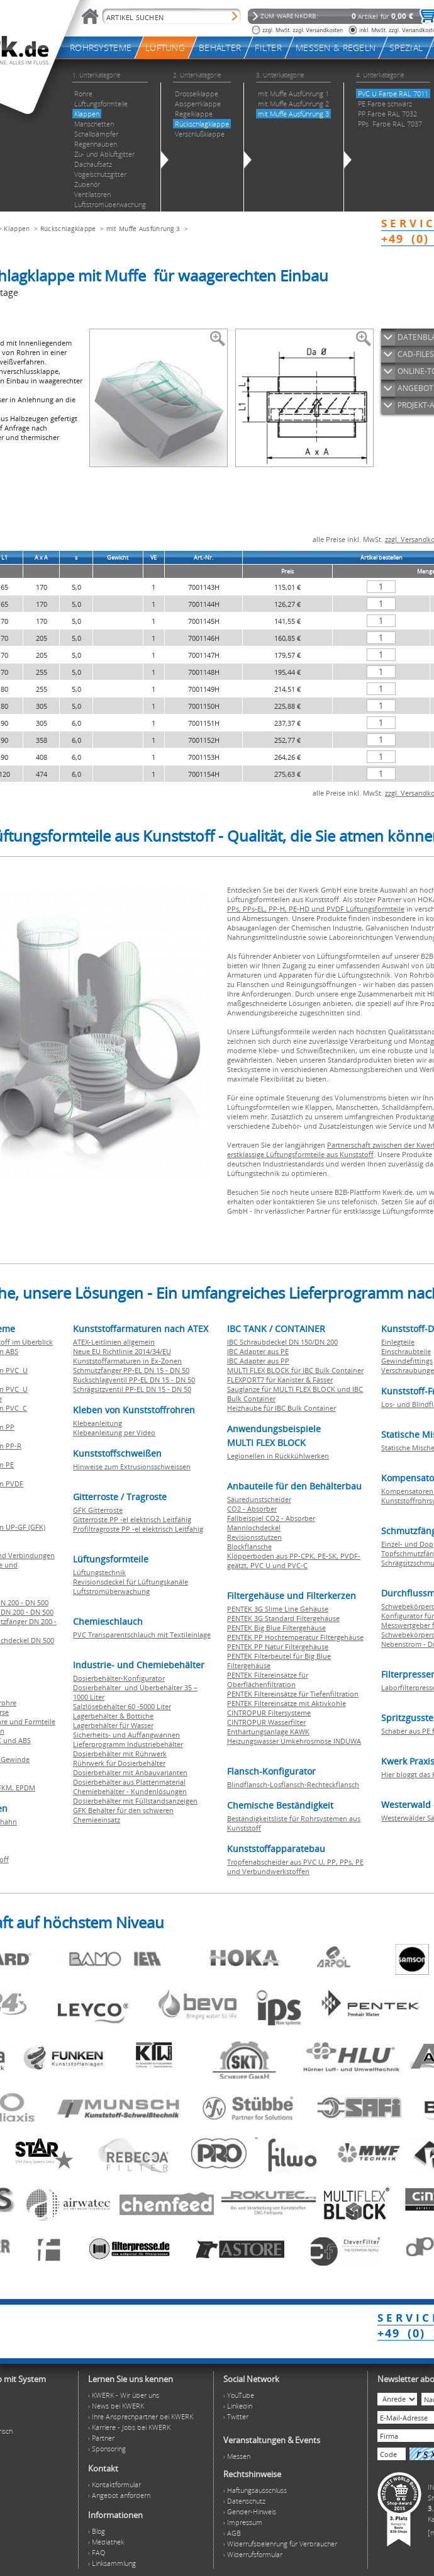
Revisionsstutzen (254, 1537)
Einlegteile (398, 1342)
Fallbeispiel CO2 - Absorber (271, 1518)
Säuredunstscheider (259, 1499)
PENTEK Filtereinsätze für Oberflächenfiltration (267, 1679)
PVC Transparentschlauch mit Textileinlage (142, 1634)
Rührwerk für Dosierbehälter (119, 1763)
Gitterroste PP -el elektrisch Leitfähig (132, 1519)
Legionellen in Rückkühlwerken (278, 1455)
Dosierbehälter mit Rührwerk (120, 1753)
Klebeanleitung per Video (114, 1432)
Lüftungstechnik (99, 1572)
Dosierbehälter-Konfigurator (119, 1678)
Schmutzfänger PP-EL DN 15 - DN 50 (131, 1370)
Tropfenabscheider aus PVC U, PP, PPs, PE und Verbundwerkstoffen (295, 1866)
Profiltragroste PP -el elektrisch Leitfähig (138, 1529)
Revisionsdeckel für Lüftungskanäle (130, 1581)
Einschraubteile (406, 1351)
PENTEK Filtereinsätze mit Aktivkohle (286, 1703)
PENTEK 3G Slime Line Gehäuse (277, 1608)
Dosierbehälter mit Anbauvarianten (130, 1772)
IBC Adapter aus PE (258, 1351)
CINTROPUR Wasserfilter (266, 1722)
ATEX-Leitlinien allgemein (114, 1342)
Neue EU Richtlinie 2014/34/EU (122, 1351)
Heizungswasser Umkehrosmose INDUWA (294, 1741)
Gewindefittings (407, 1360)
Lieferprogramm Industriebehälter (128, 1744)
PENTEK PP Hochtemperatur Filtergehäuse (295, 1637)
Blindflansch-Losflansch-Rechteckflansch (293, 1784)
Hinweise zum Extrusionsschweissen (132, 1466)
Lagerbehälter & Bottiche (113, 1715)
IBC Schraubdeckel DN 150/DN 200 (282, 1342)
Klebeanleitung (97, 1423)
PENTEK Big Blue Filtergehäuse (276, 1627)
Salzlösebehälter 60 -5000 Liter (122, 1706)
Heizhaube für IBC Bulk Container (281, 1408)
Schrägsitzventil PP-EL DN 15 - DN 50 (132, 1389)
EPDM (25, 1787)
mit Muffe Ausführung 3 (143, 228)
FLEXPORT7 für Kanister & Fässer (280, 1379)
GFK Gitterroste (98, 1510)
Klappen (17, 228)
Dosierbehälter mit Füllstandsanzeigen (135, 1800)
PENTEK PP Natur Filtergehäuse (277, 1646)
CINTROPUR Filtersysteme (269, 1712)
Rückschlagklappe (68, 228)
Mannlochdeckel (254, 1527)
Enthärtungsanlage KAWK (268, 1731)
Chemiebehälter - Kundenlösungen (130, 1791)
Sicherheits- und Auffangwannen (126, 1734)
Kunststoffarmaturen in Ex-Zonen (127, 1360)
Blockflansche (249, 1546)
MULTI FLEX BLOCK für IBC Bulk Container (295, 1370)
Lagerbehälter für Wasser (113, 1725)
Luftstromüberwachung (111, 1591)
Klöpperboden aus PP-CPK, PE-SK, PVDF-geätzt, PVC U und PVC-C (293, 1560)
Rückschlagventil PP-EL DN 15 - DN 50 (134, 1379)
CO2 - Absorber (252, 1508)
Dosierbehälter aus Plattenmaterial (129, 1782)
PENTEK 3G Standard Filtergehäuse (283, 1618)
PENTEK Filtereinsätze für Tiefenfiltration (293, 1693)
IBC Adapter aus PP (258, 1360)
